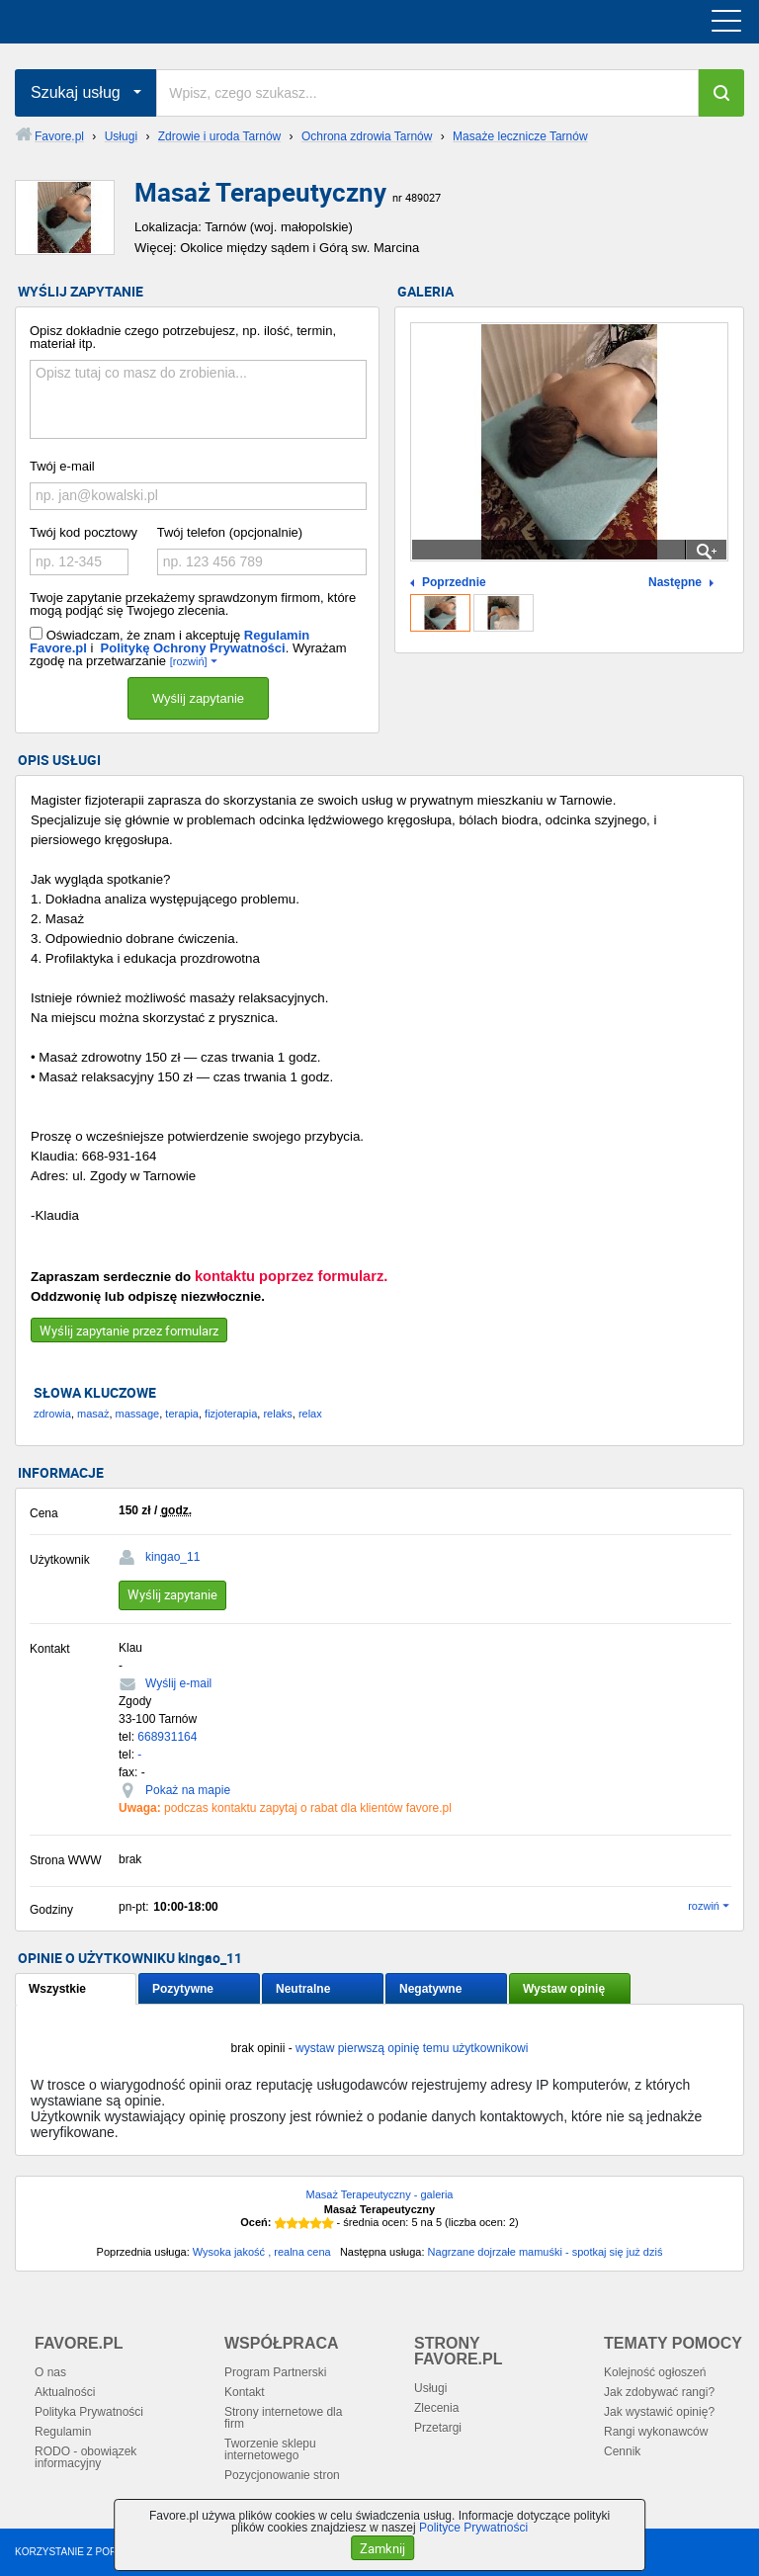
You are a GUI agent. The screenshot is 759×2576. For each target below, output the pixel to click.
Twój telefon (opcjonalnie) (229, 532)
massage (138, 1413)
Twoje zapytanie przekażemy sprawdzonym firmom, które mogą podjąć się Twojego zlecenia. (193, 604)
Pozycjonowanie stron (282, 2475)
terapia (182, 1413)
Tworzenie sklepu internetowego (270, 2449)
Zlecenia (436, 2408)
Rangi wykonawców (656, 2432)
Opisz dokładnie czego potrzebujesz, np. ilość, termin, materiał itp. (183, 337)
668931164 (167, 1737)
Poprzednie (454, 582)
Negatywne (430, 1989)
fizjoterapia (231, 1413)
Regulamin (63, 2432)
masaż (93, 1413)
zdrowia (52, 1413)
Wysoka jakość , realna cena (262, 2252)
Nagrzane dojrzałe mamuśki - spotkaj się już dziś (545, 2252)
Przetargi (438, 2428)
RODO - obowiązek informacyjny (85, 2457)
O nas (50, 2372)
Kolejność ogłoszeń (655, 2372)
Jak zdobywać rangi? (659, 2392)
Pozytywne (182, 1989)
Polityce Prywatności (473, 2527)
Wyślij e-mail (178, 1683)
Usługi (430, 2388)
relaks (277, 1413)
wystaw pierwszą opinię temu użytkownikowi (411, 2048)
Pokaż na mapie (187, 1790)
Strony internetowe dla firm (283, 2418)
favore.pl (137, 22)
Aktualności (65, 2392)
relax (310, 1413)
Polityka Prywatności (89, 2412)
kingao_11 (172, 1557)
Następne (675, 582)
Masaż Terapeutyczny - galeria (380, 2194)
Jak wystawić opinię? (659, 2412)
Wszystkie (57, 1989)
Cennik (622, 2451)
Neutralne (303, 1989)
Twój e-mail (62, 466)
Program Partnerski (275, 2372)
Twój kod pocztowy (83, 532)
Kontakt (244, 2392)
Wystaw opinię (564, 1989)
